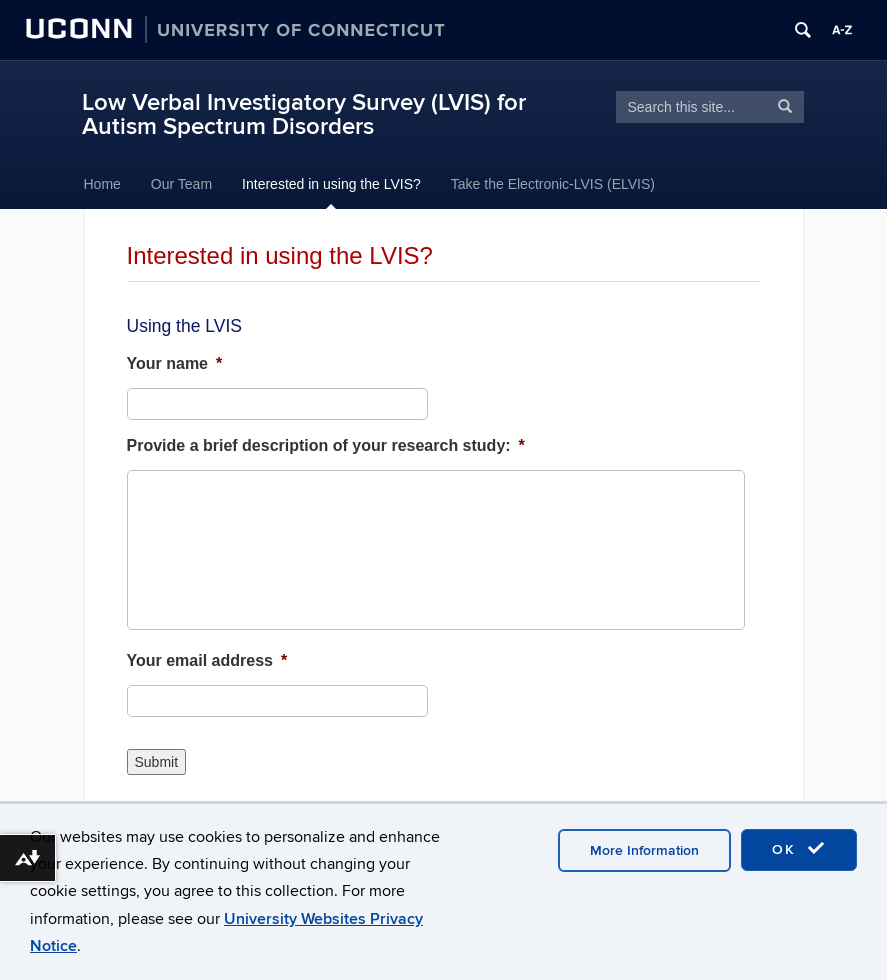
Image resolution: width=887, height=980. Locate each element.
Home (102, 184)
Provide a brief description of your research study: (326, 445)
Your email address (207, 660)
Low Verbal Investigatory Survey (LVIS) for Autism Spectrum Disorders (304, 114)
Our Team (181, 184)
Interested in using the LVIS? (331, 184)
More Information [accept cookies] (644, 850)
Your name (175, 363)
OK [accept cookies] (799, 849)
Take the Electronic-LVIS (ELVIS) (553, 184)
